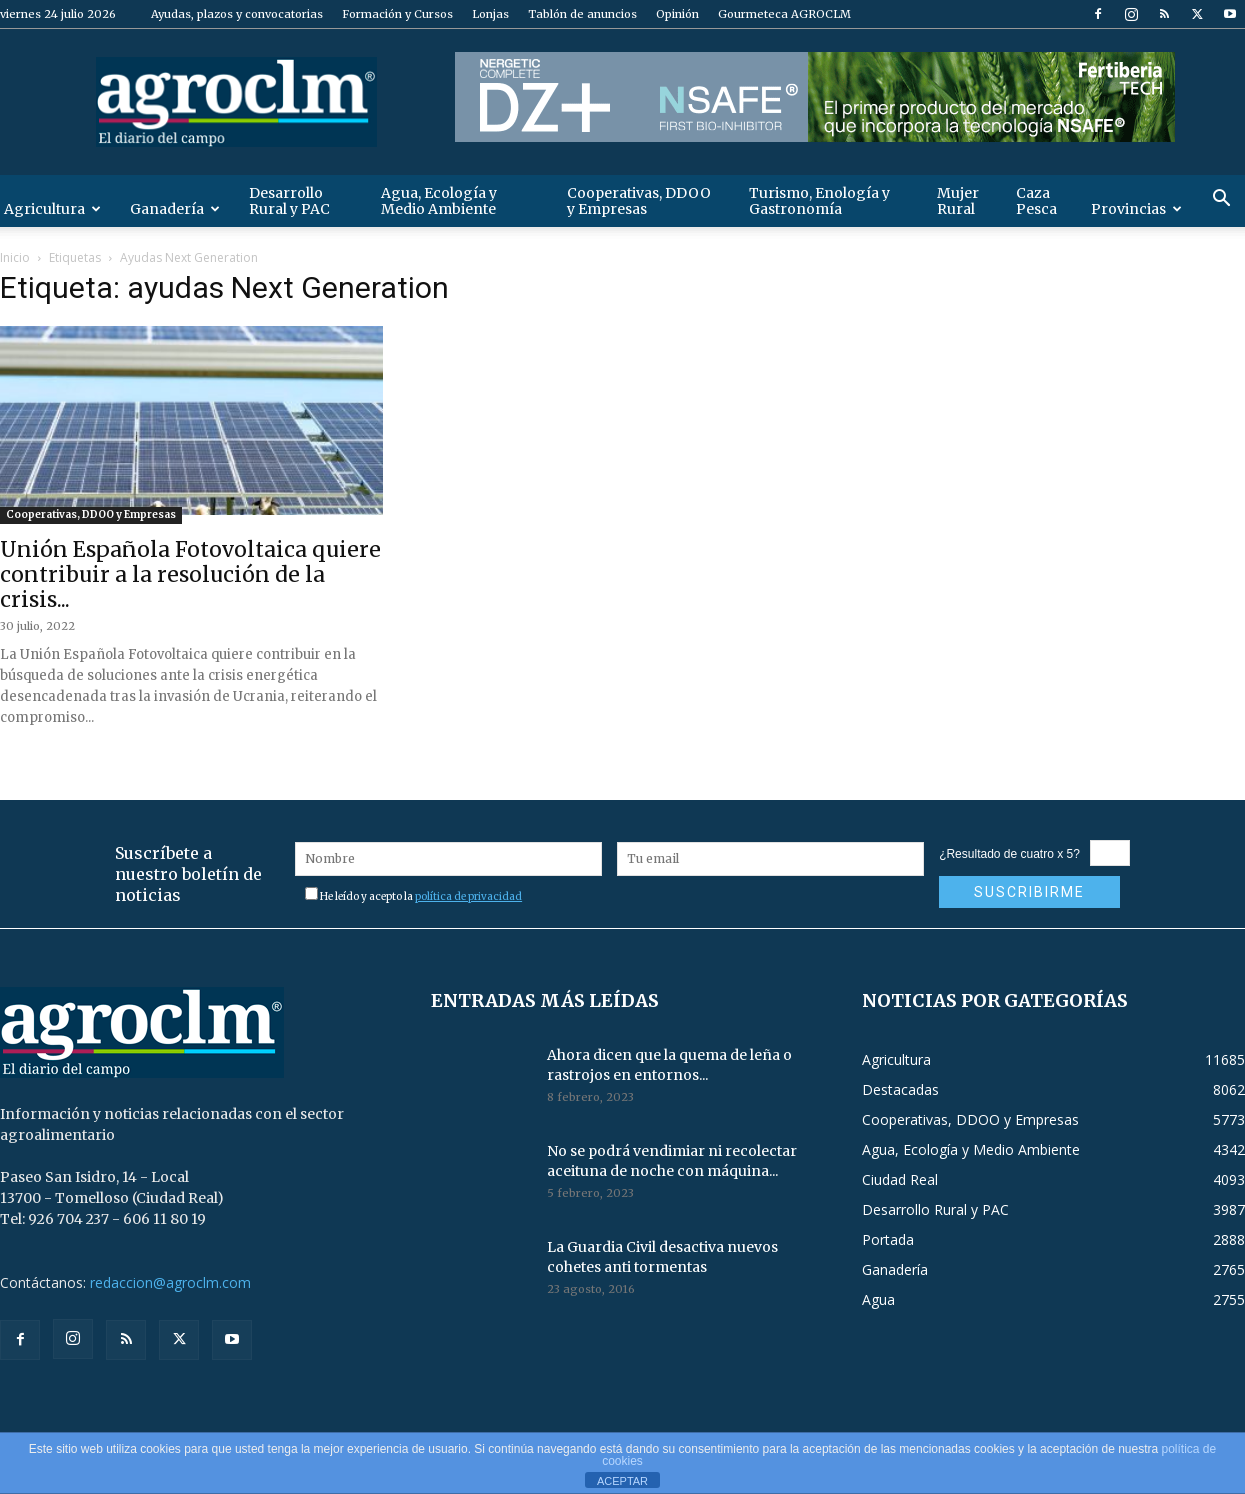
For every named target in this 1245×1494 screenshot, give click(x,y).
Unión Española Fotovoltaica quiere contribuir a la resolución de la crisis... (190, 574)
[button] (1221, 200)
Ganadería (175, 209)
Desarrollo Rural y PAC (289, 201)
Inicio (15, 257)
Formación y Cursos (397, 14)
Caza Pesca (1036, 201)
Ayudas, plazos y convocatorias (237, 14)
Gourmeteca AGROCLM (784, 14)
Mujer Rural (958, 201)
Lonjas (490, 14)
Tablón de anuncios (582, 14)
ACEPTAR (622, 1481)
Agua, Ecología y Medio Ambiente (439, 201)
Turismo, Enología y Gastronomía (819, 201)
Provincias (1136, 209)
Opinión (677, 14)
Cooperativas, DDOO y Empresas (639, 201)
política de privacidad (468, 896)
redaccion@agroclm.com (170, 1282)
